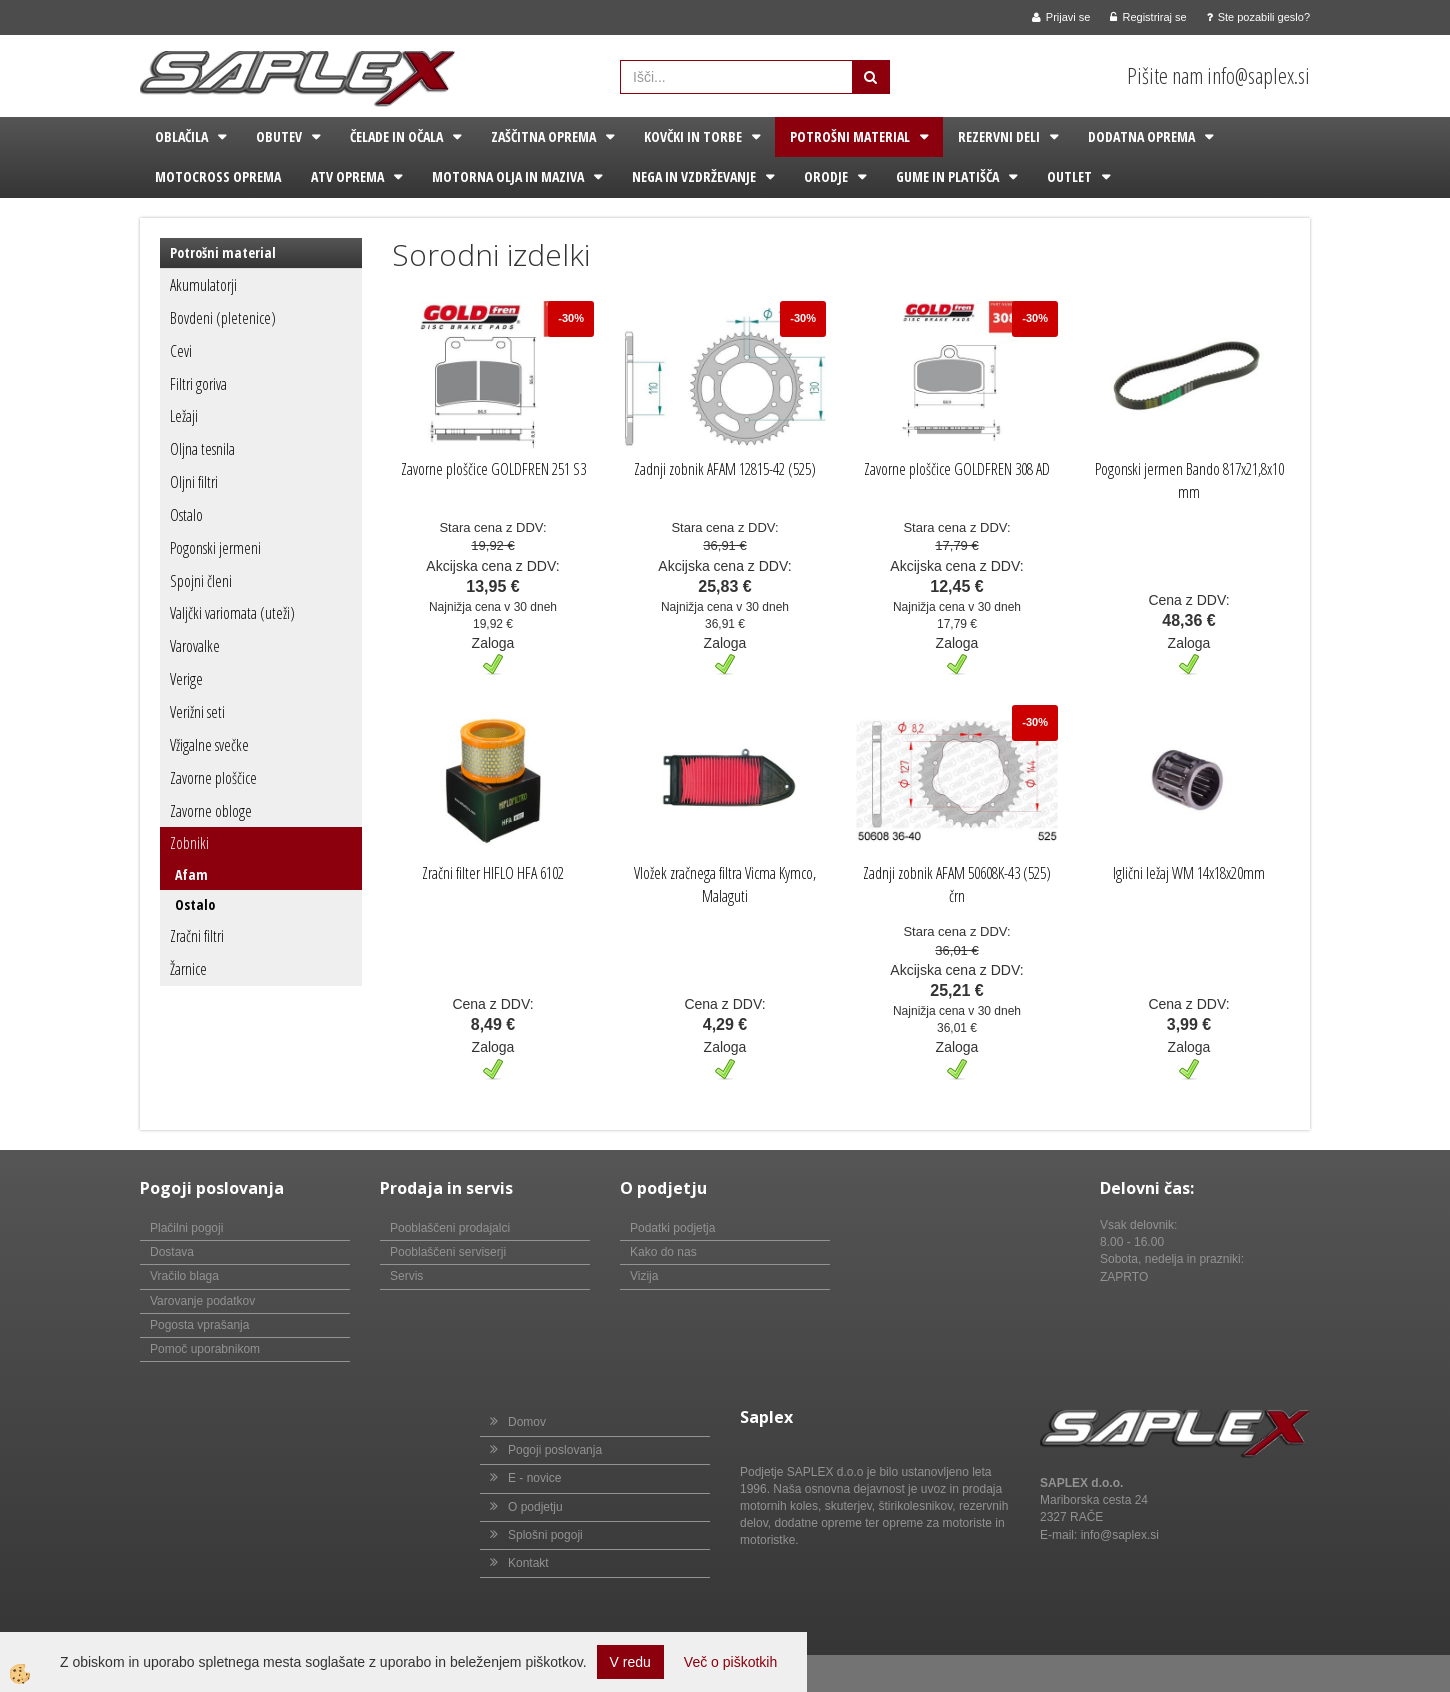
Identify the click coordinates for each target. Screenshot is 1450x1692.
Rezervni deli (999, 136)
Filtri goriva (198, 384)
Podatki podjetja (672, 1228)
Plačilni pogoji (186, 1228)
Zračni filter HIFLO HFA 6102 (493, 873)
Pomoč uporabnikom (205, 1349)
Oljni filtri (194, 482)
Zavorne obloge (211, 811)
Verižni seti (197, 712)
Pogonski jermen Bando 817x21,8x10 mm (1189, 480)
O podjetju (535, 1507)
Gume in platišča (947, 176)
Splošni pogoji (545, 1535)
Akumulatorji (203, 285)
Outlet (1069, 176)
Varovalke (195, 646)
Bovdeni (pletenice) (223, 318)
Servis (406, 1276)
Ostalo (186, 515)
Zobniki (189, 843)
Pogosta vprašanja (199, 1325)
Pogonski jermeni (215, 548)
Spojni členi (201, 581)
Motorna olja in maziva (508, 176)
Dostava (172, 1252)
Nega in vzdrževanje (694, 176)
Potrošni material (850, 136)
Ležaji (184, 416)
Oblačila (181, 136)
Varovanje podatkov (202, 1301)
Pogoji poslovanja (555, 1450)
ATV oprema (347, 176)
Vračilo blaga (184, 1276)
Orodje (826, 176)
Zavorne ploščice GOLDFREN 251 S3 (493, 469)
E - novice (534, 1478)
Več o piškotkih (730, 1662)
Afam (191, 874)
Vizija (644, 1276)
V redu (630, 1662)
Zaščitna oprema (543, 136)
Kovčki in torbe (693, 136)
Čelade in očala (396, 136)
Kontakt (528, 1563)
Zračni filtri (197, 936)
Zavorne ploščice (213, 778)
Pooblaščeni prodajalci (450, 1228)
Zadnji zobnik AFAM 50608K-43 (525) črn (957, 884)
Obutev (279, 136)
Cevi (181, 351)
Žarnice (188, 969)
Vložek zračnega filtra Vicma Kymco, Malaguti (725, 884)
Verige (186, 679)
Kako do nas (663, 1252)
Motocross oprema (218, 176)
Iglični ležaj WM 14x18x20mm (1189, 873)
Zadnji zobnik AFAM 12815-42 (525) (725, 469)
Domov (527, 1422)
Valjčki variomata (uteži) (232, 613)
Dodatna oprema (1141, 136)
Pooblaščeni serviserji (448, 1252)
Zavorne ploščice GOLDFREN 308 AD (957, 469)
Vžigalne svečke (209, 745)
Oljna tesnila (202, 449)
